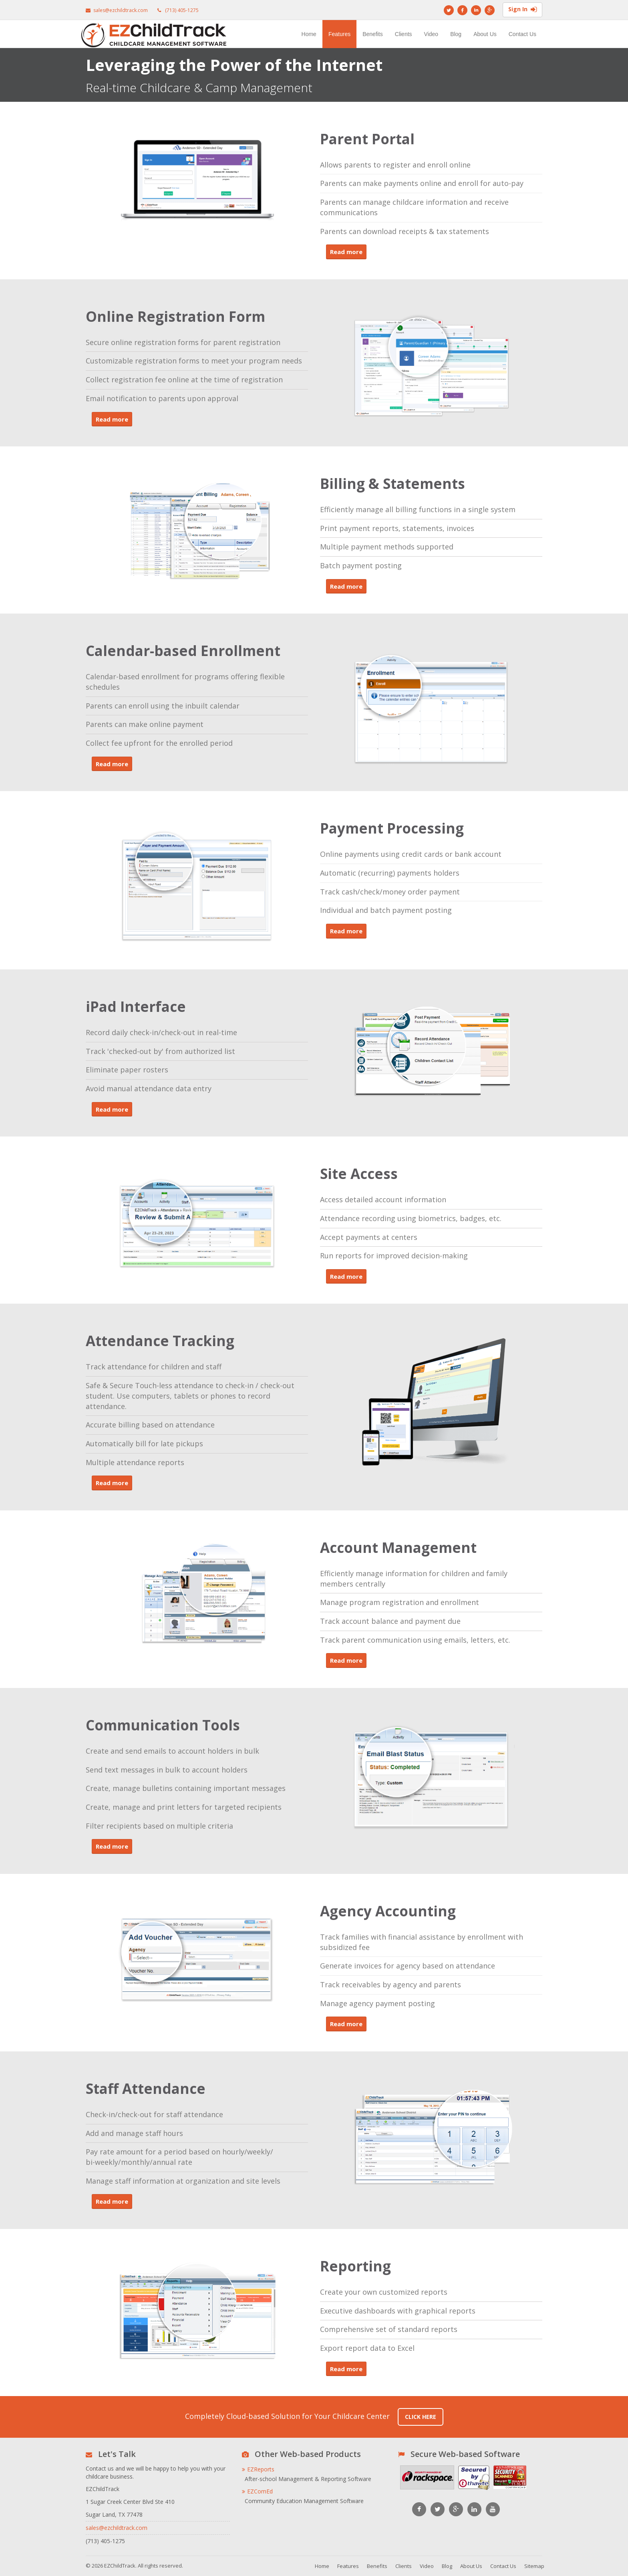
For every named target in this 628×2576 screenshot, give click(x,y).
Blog (455, 34)
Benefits (372, 34)
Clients (403, 34)
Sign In (522, 10)
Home (309, 34)
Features (339, 34)
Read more (346, 252)
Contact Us (522, 34)
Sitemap (534, 2566)
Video (431, 34)
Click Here (420, 2417)
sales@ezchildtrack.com (120, 10)
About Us (485, 34)
